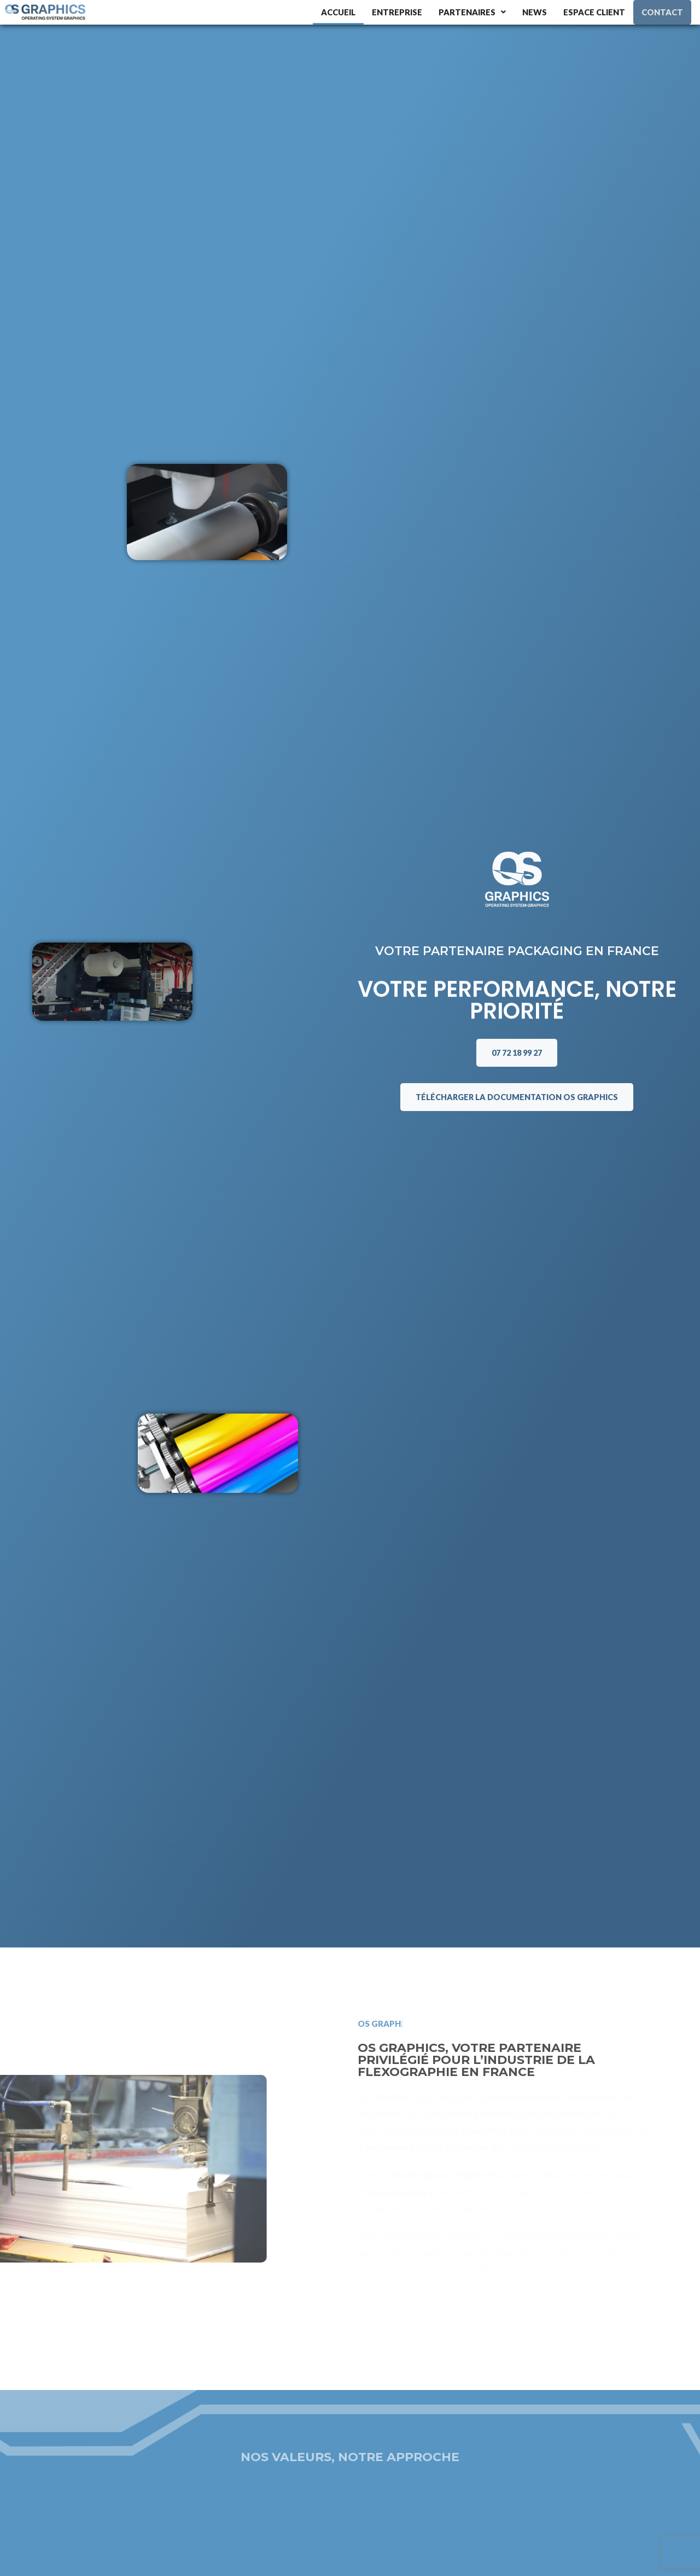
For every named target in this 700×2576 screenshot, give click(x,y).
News (535, 12)
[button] (472, 12)
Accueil (337, 12)
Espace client (595, 12)
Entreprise (396, 12)
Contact (663, 12)
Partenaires (472, 12)
